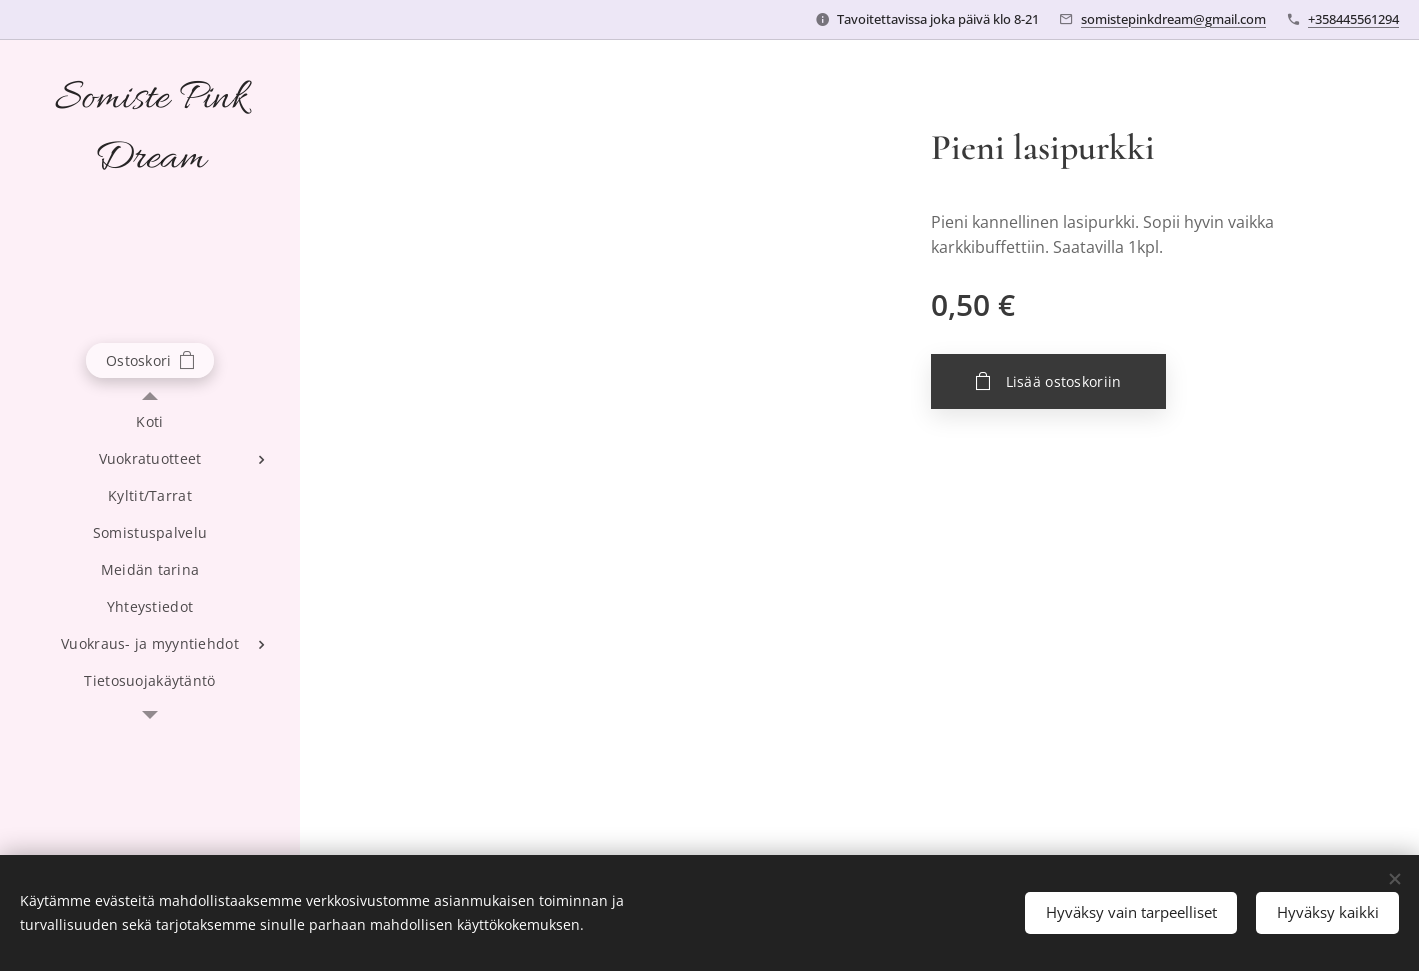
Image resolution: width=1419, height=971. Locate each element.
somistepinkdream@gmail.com (1173, 19)
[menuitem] (150, 421)
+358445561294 (1353, 19)
